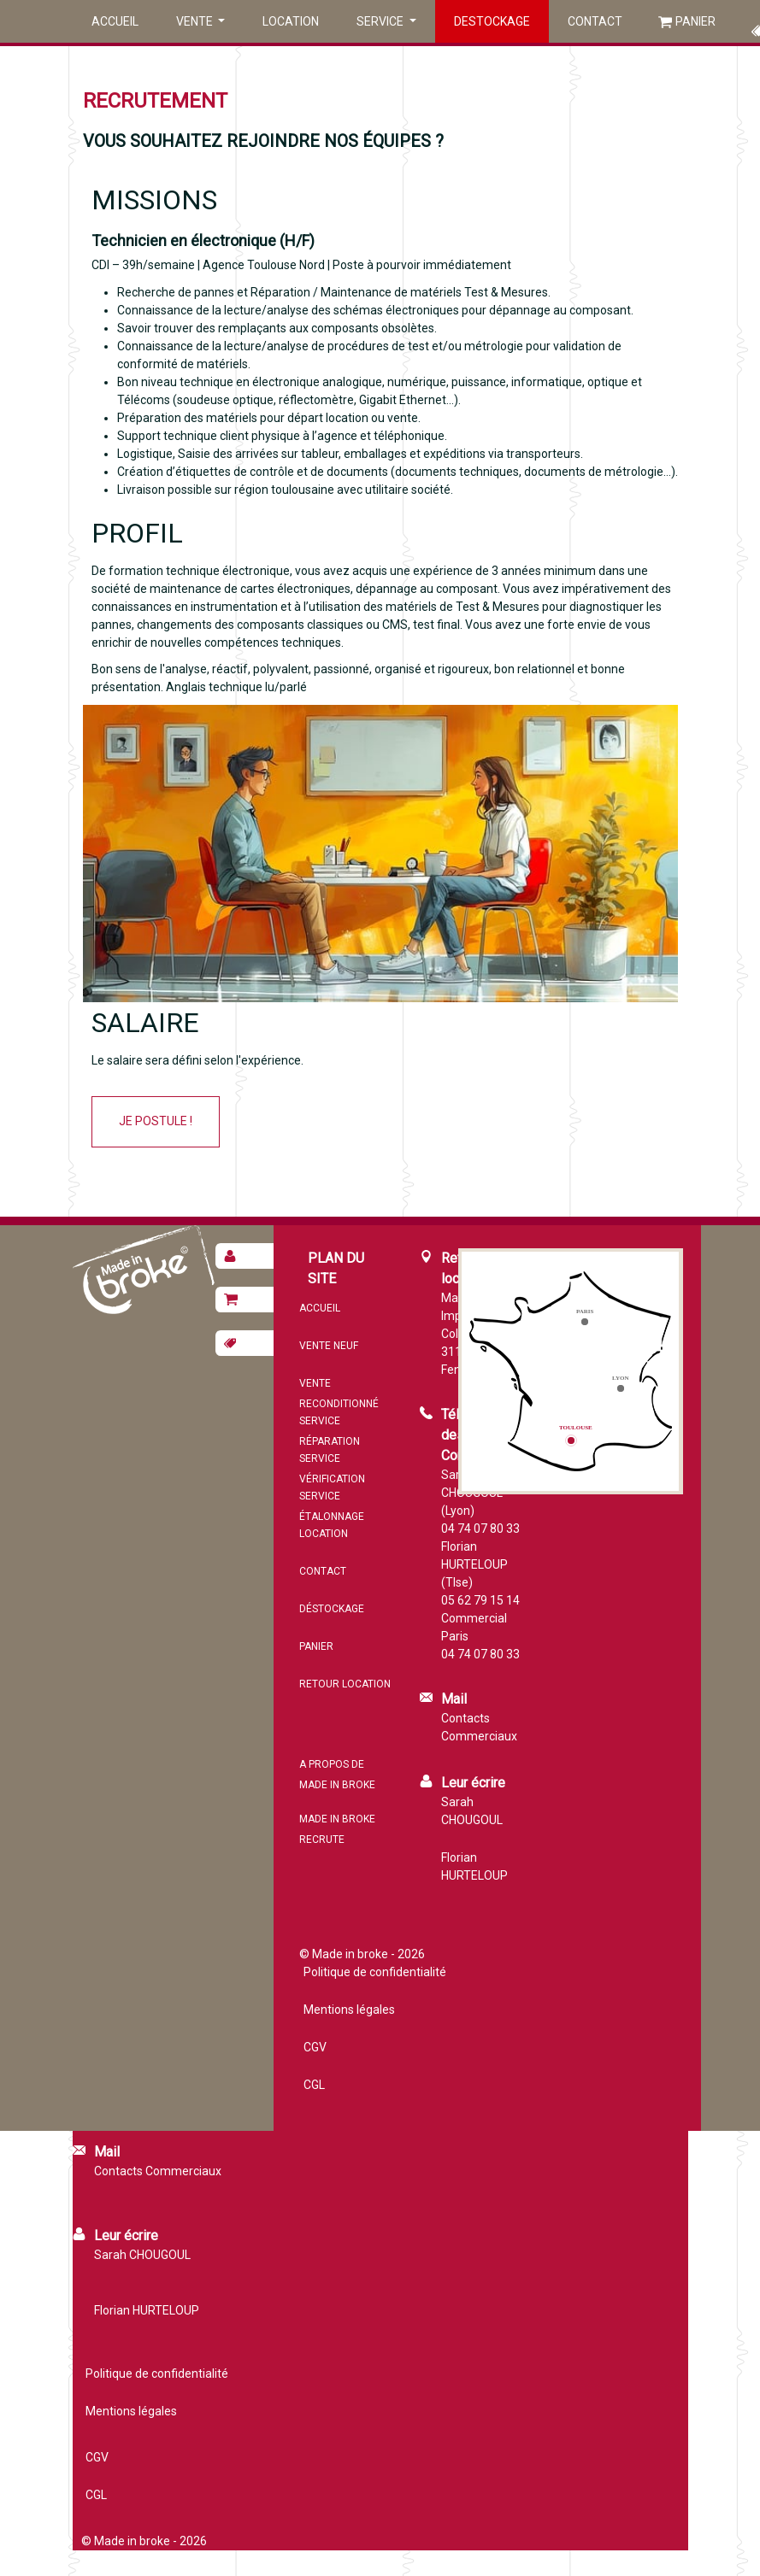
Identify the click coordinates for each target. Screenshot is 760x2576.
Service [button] (381, 21)
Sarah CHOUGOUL (472, 1811)
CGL (314, 2085)
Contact (595, 21)
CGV (315, 2047)
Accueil (114, 21)
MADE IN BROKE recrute (337, 1829)
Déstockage (331, 1609)
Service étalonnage (331, 1506)
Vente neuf (328, 1346)
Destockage (492, 21)
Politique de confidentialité (374, 1972)
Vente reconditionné (339, 1393)
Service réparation (329, 1431)
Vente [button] (195, 21)
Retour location (345, 1684)
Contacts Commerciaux (479, 1727)
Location (290, 21)
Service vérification (332, 1468)
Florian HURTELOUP (474, 1866)
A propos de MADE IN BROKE (337, 1774)
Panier (695, 21)
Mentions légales (349, 2009)
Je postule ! (155, 1121)
